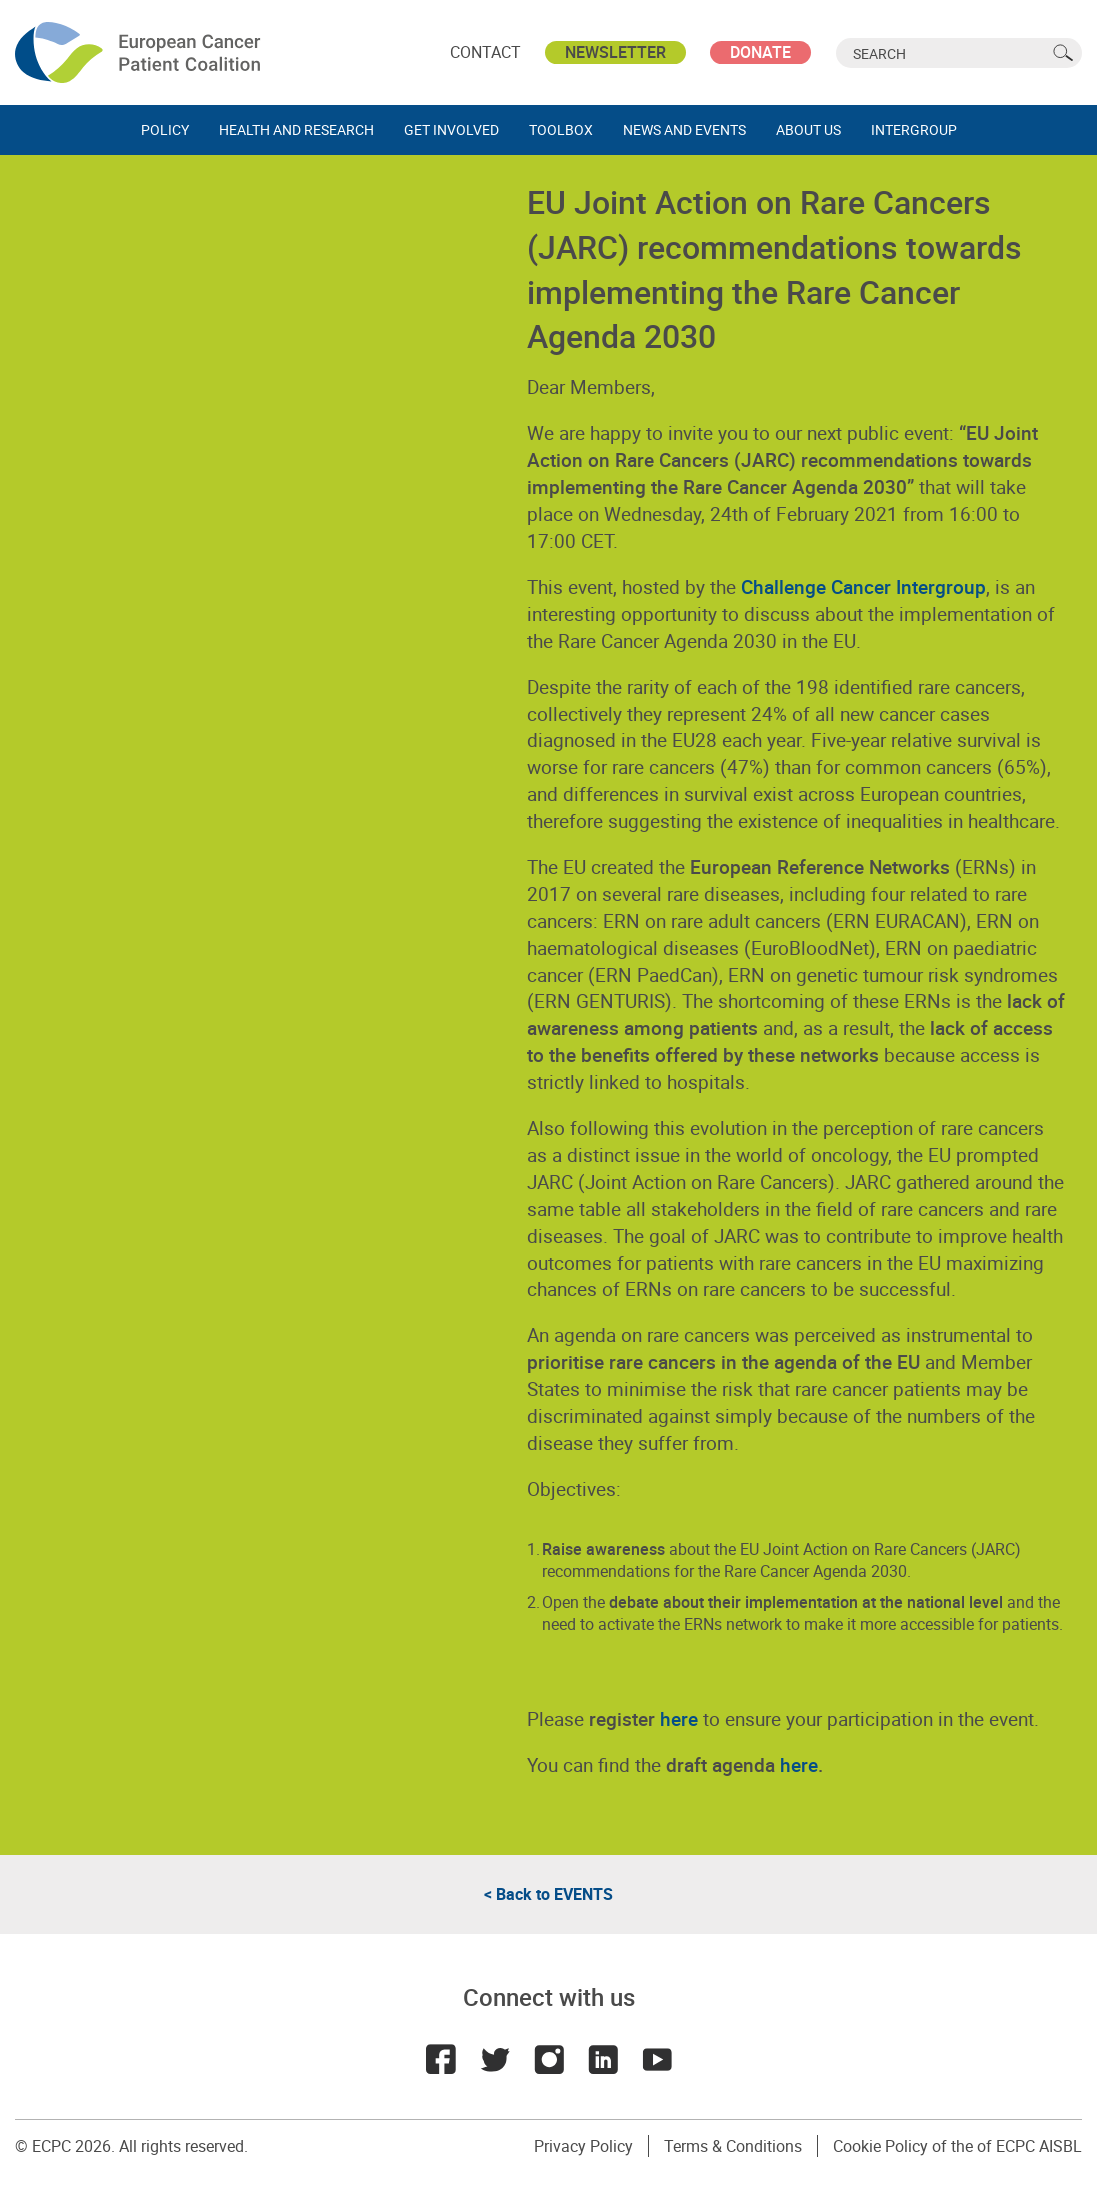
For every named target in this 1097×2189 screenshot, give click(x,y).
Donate (760, 52)
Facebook (441, 2059)
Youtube (657, 2059)
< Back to (548, 1894)
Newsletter (615, 52)
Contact (485, 52)
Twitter (495, 2059)
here (799, 1765)
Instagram (549, 2059)
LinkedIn (603, 2059)
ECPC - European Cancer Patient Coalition (140, 52)
